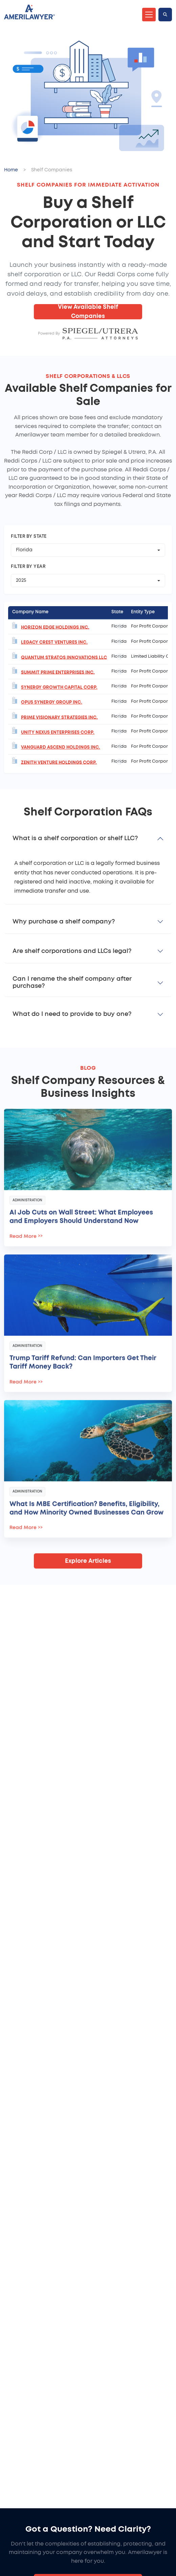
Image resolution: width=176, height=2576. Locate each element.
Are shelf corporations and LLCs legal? (72, 951)
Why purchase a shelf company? (64, 922)
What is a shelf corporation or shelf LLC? (75, 838)
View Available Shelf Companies (88, 311)
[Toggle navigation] (149, 14)
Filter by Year (28, 567)
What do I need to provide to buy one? (72, 1014)
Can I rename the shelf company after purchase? (72, 982)
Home (11, 169)
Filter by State (29, 536)
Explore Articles (88, 1561)
